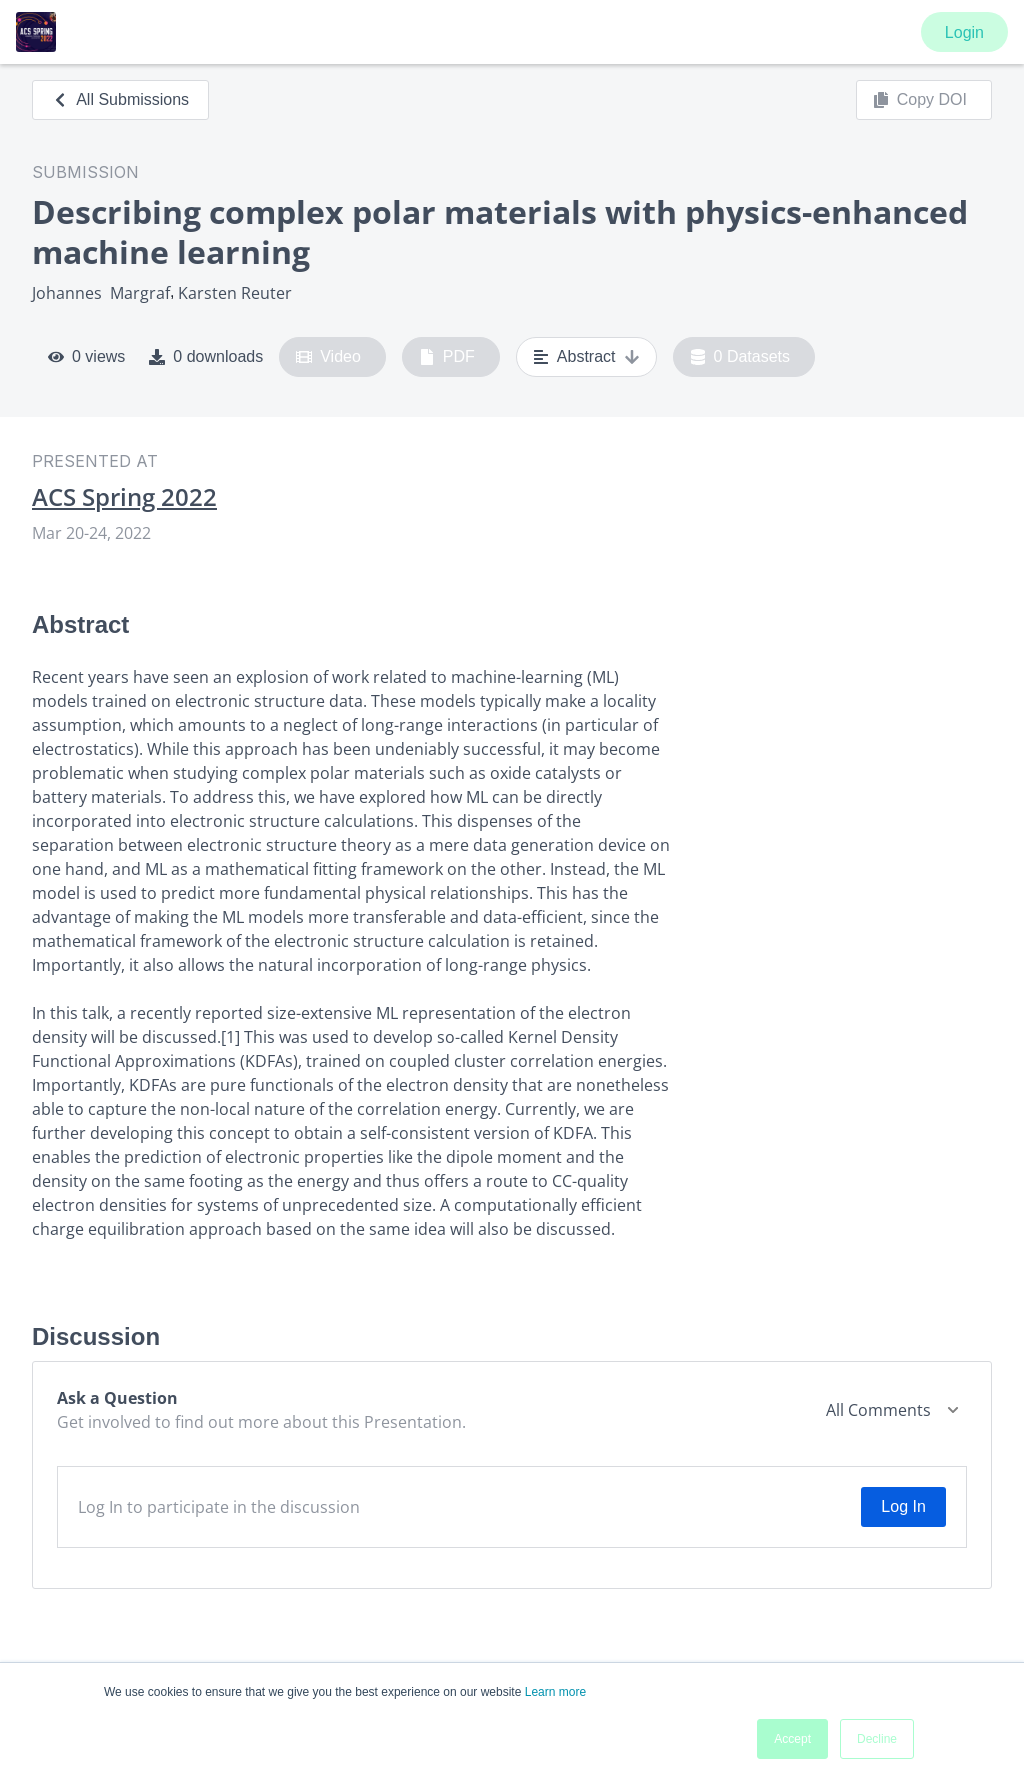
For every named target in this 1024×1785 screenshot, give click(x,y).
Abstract (586, 357)
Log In (903, 1506)
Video (328, 357)
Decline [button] (877, 1739)
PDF (447, 357)
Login (964, 32)
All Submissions (120, 99)
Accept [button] (792, 1739)
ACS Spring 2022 (124, 497)
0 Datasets (740, 357)
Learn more (555, 1692)
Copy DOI (920, 100)
